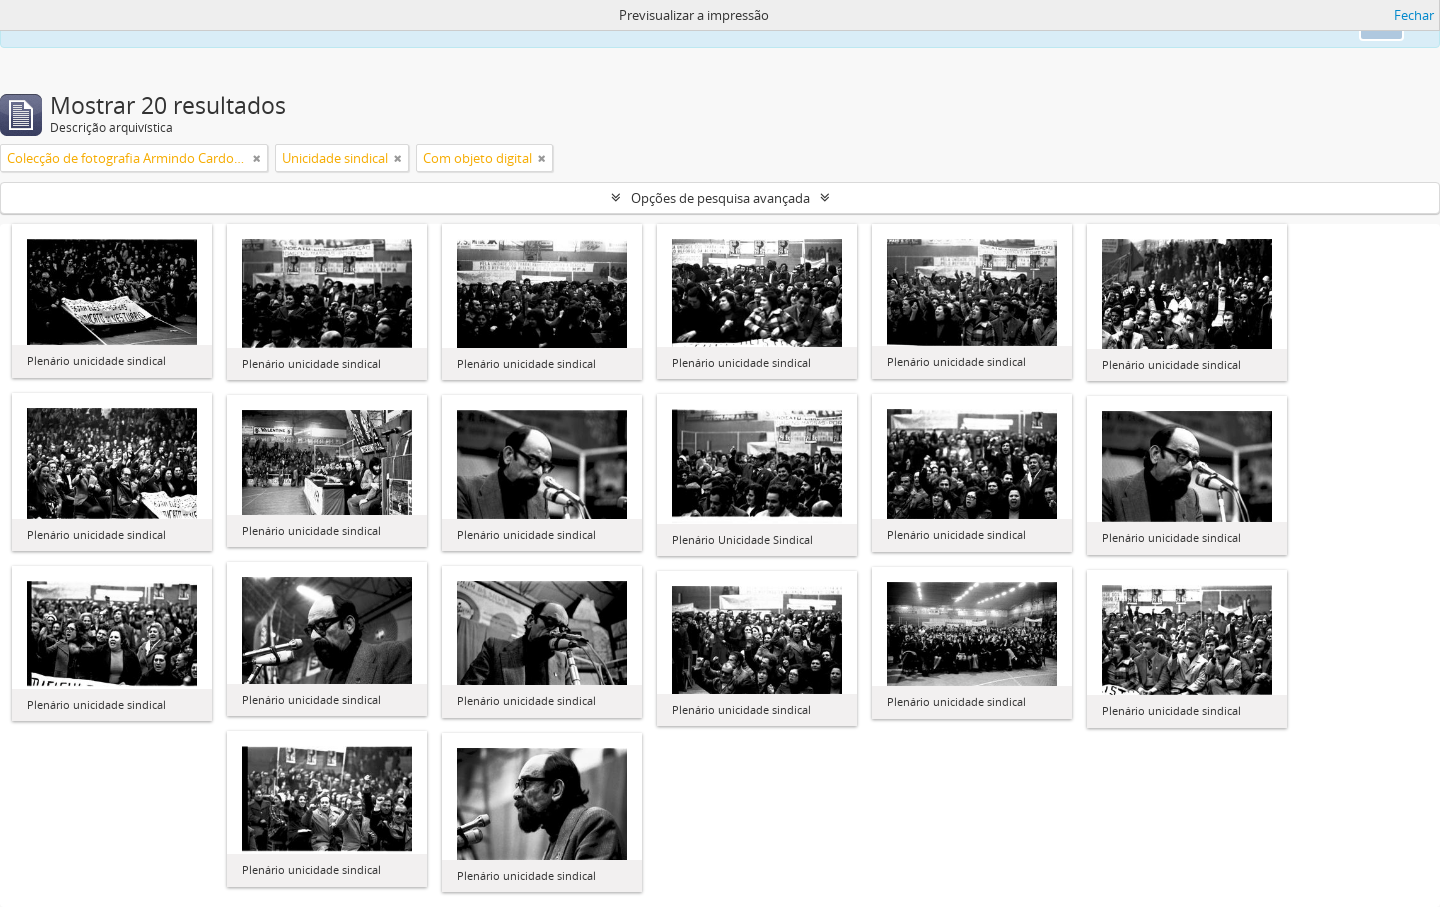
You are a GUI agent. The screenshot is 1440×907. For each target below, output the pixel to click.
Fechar (1414, 15)
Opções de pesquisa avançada (720, 198)
